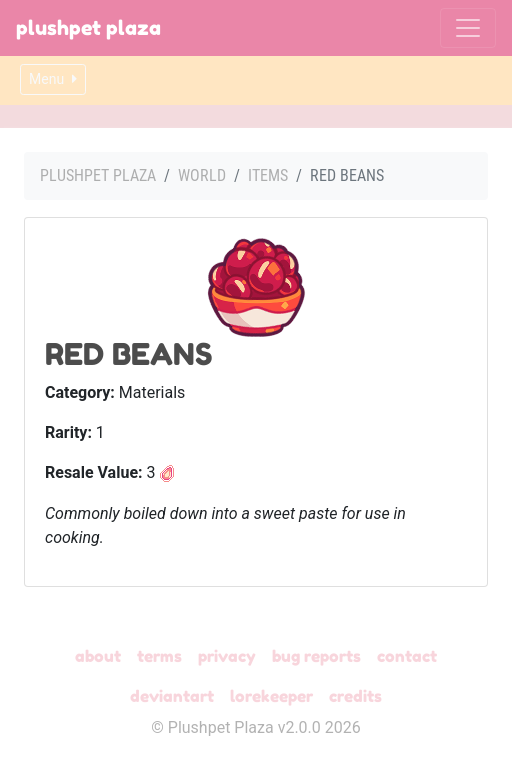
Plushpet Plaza (88, 28)
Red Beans (128, 354)
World (202, 175)
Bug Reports (316, 656)
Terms (159, 656)
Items (268, 175)
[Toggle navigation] (468, 28)
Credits (355, 696)
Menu (53, 79)
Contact (407, 656)
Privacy (227, 656)
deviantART (172, 696)
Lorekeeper (271, 696)
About (98, 656)
